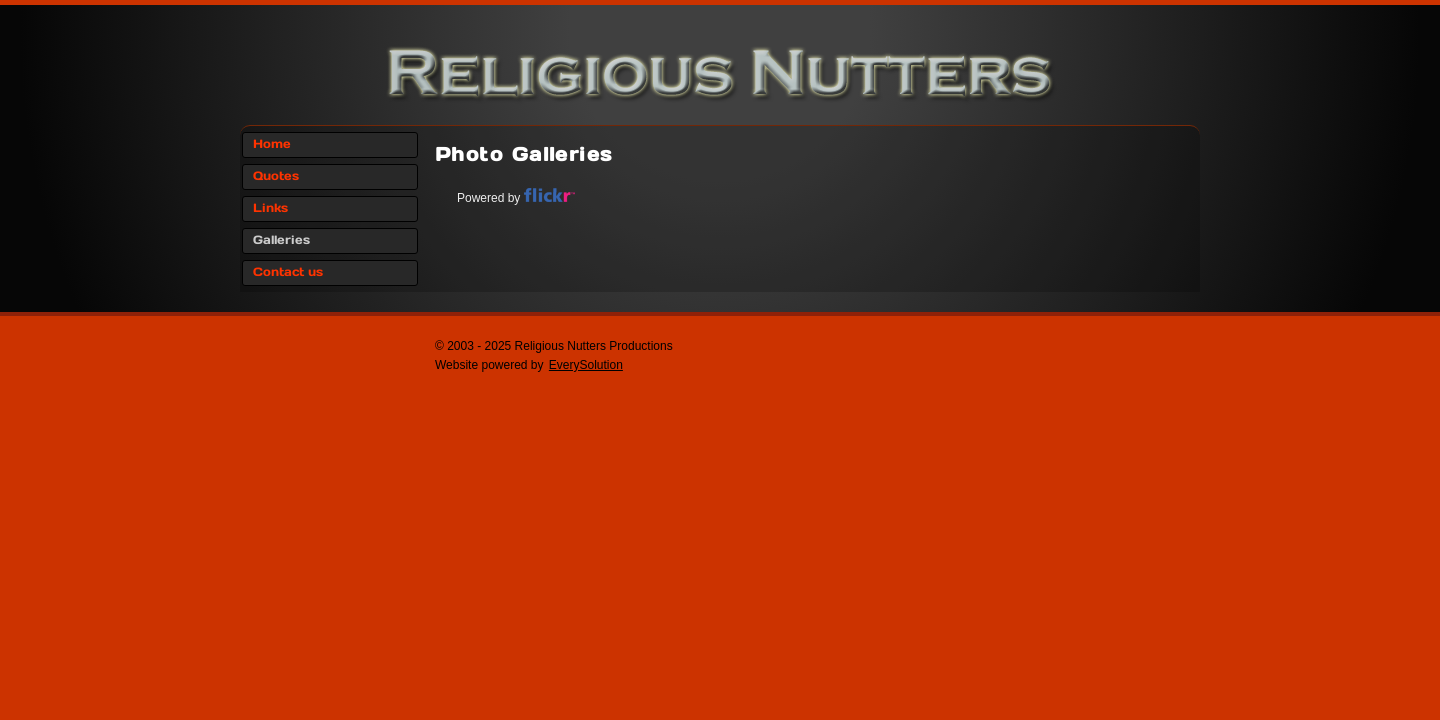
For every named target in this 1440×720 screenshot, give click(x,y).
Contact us (288, 272)
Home (272, 144)
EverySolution (586, 365)
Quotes (276, 176)
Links (270, 208)
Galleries (281, 240)
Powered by (516, 198)
